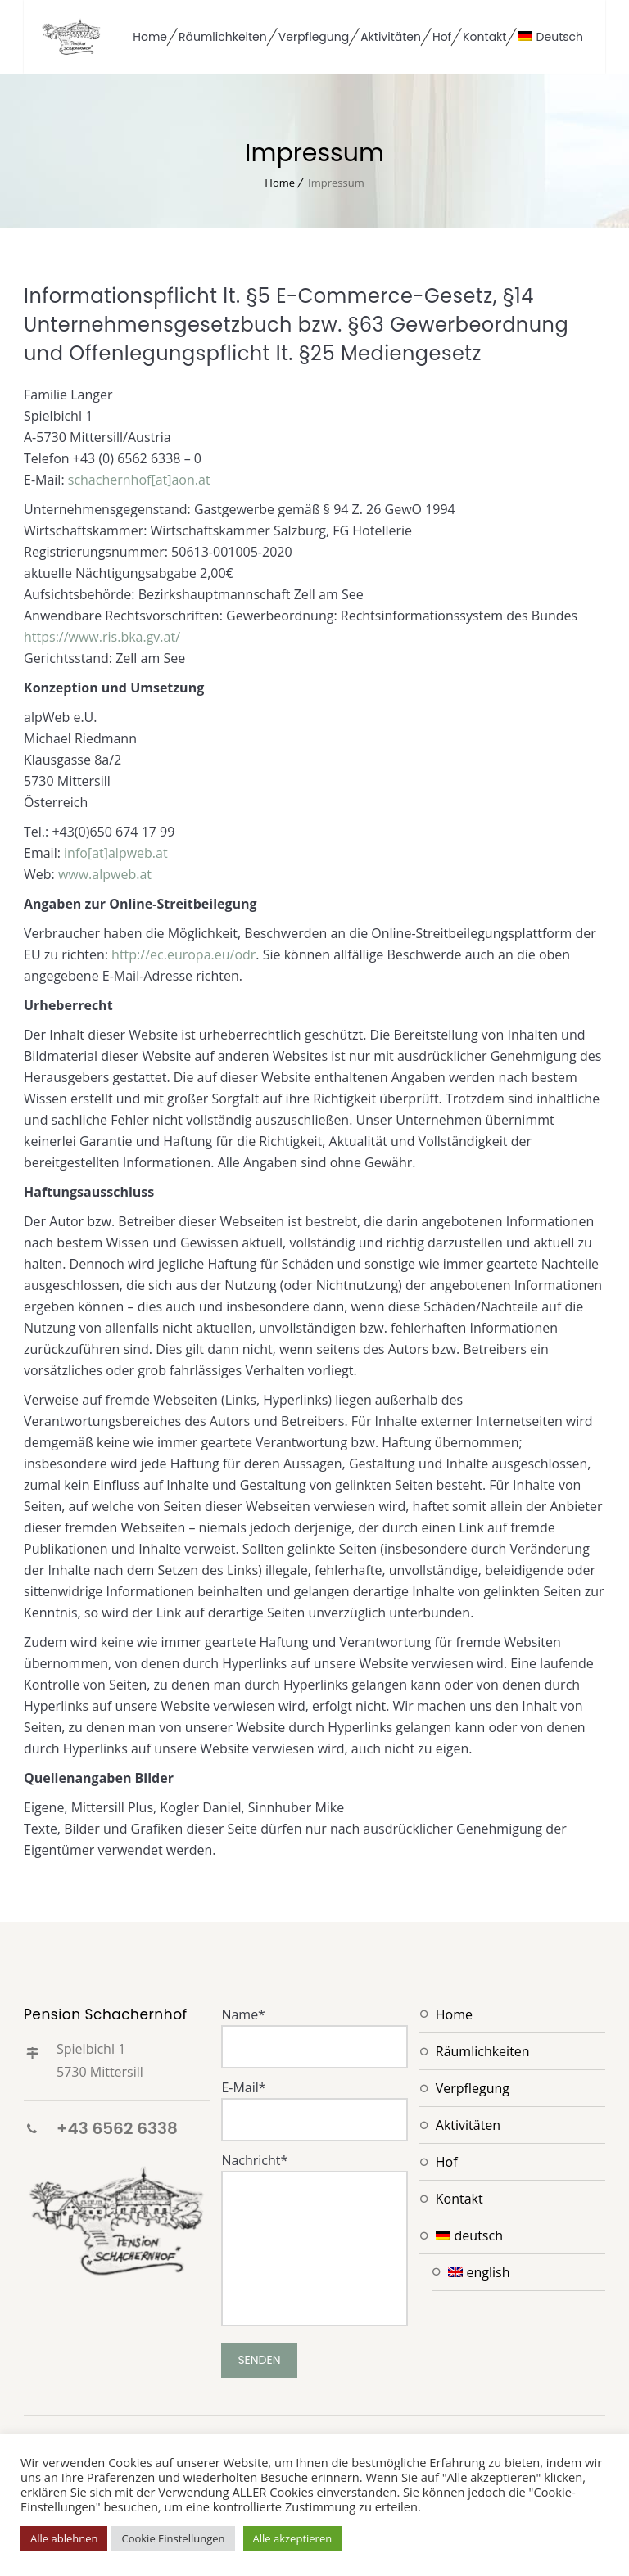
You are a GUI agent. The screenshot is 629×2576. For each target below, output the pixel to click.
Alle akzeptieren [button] (293, 2538)
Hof (441, 37)
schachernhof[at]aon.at (139, 480)
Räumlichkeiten (223, 37)
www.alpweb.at (105, 874)
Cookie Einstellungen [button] (172, 2538)
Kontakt (484, 37)
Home (150, 37)
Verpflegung (313, 37)
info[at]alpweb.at (116, 853)
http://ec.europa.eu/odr (183, 954)
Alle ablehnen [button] (63, 2538)
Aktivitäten (390, 37)
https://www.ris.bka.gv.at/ (102, 637)
